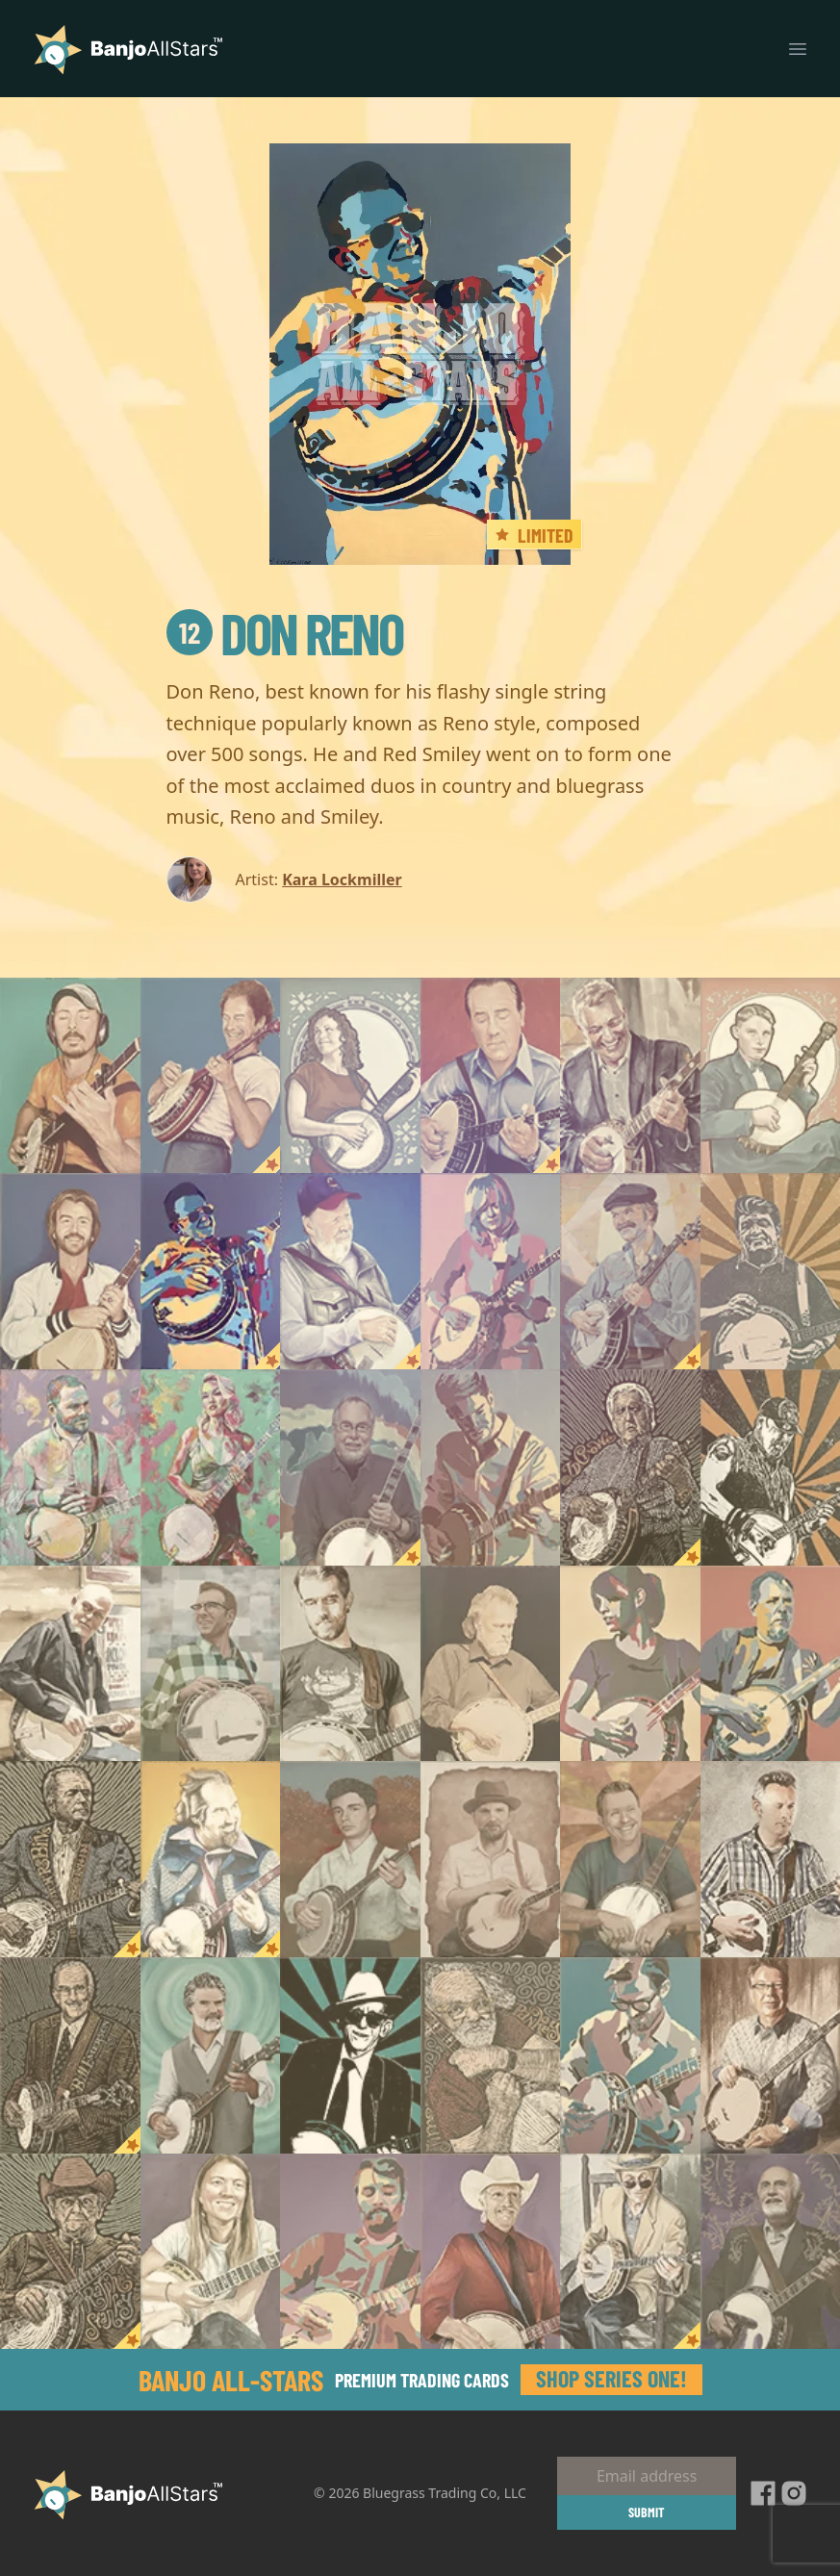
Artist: (257, 879)
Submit (646, 2512)
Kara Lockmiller (342, 879)
